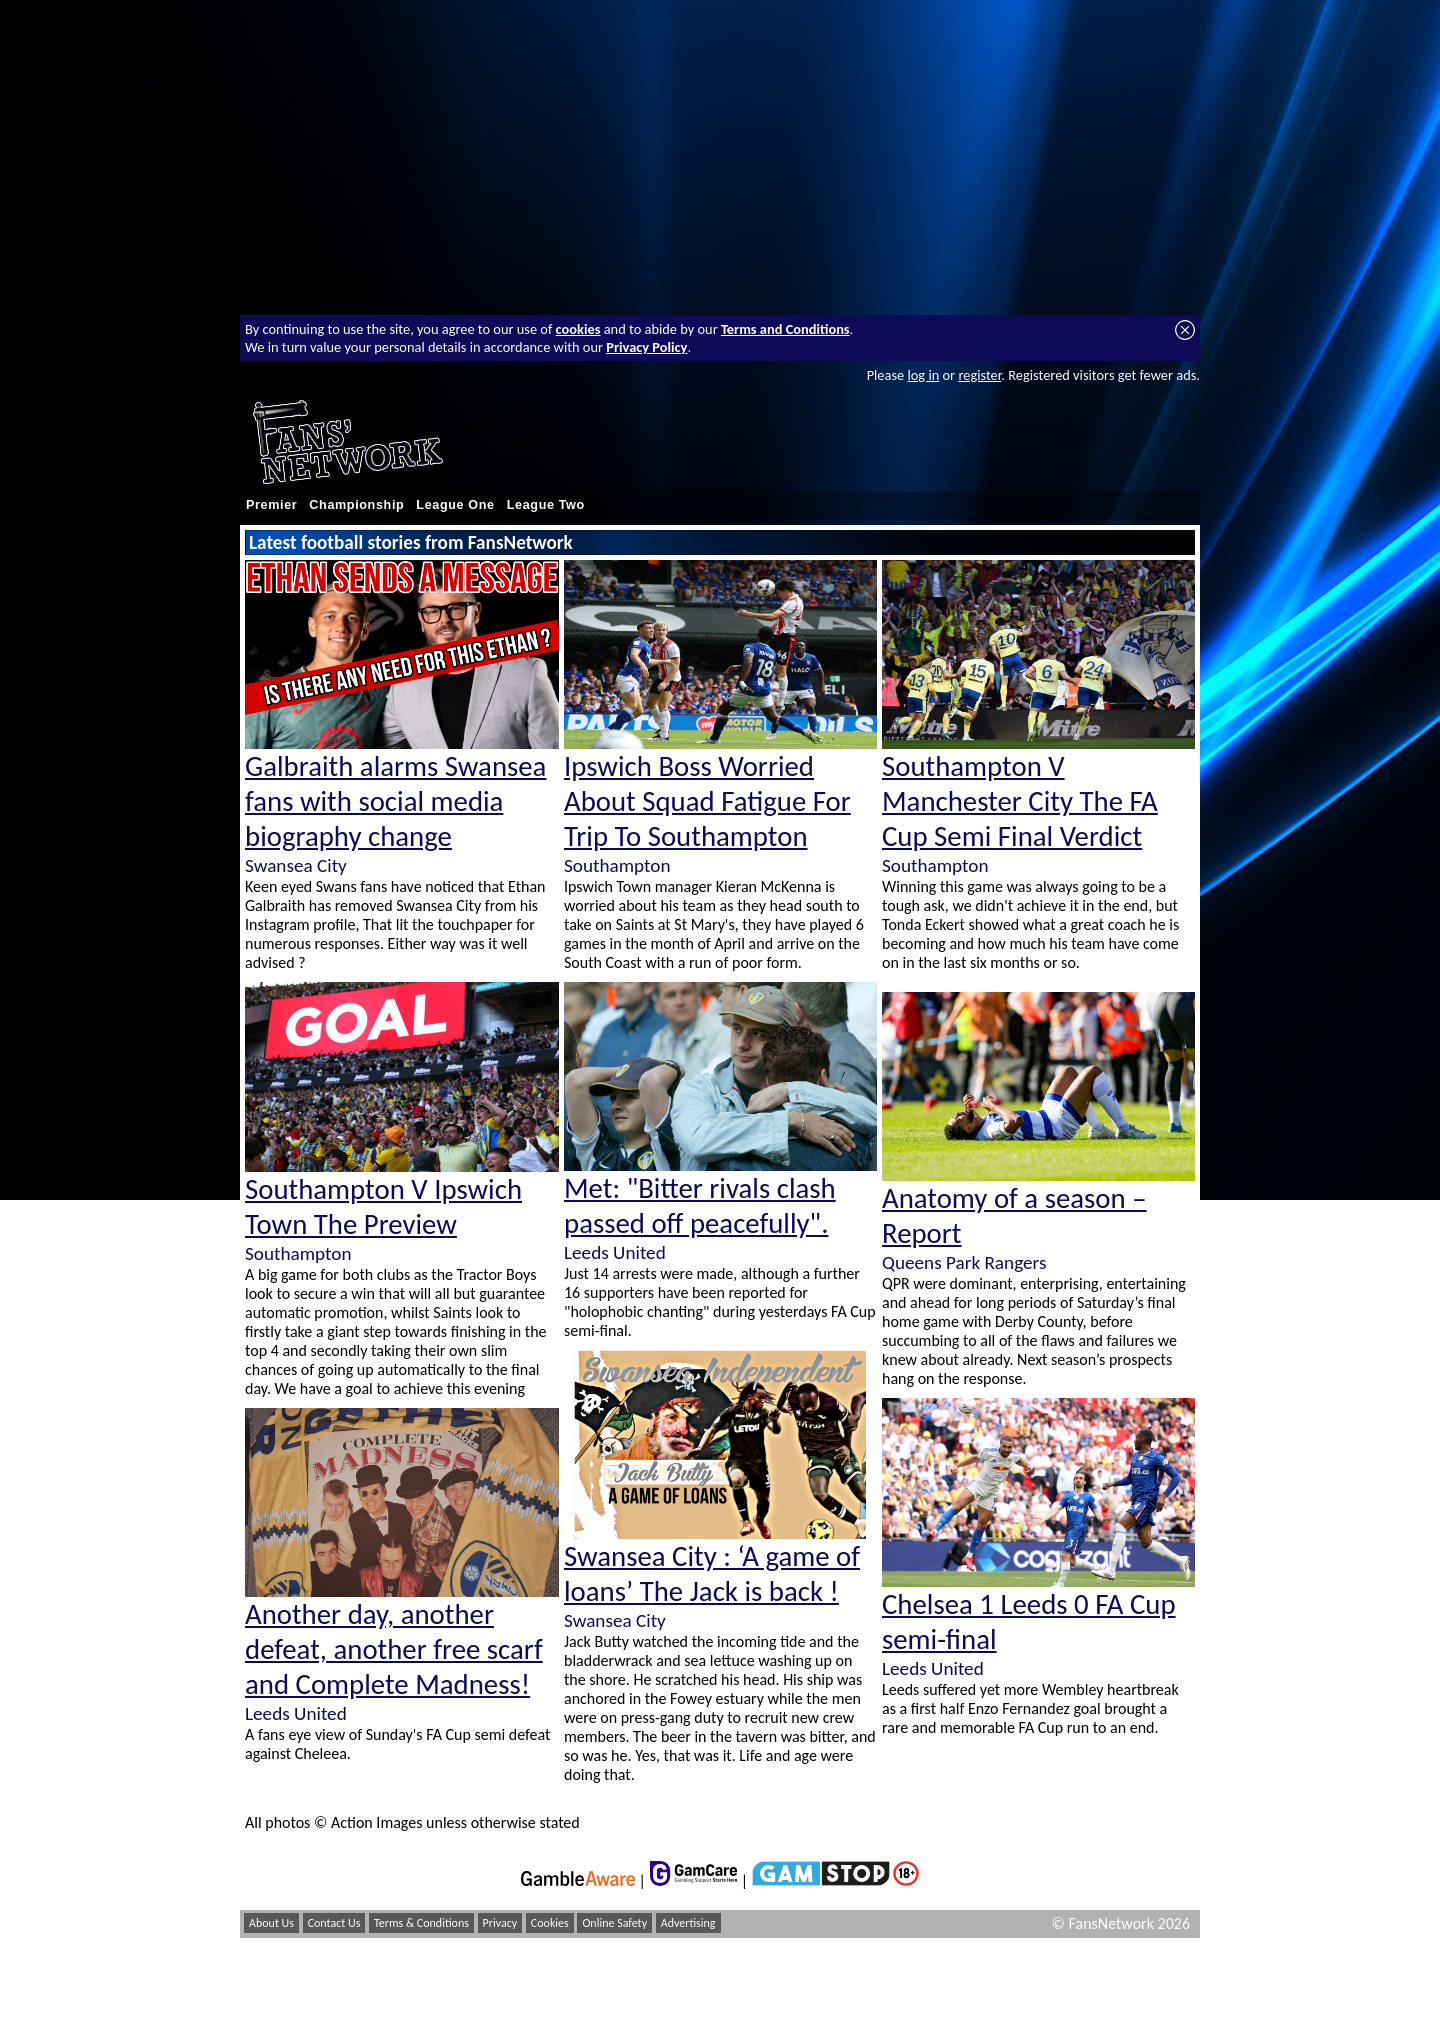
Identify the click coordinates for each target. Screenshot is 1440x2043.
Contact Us (334, 1923)
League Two (546, 505)
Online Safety (614, 1923)
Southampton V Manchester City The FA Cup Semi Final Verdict (1020, 801)
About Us (271, 1923)
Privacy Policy (646, 347)
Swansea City (296, 865)
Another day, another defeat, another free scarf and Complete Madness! (394, 1649)
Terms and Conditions (785, 329)
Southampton (298, 1253)
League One (455, 505)
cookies (578, 329)
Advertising (688, 1923)
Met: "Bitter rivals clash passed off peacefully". (700, 1206)
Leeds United (296, 1713)
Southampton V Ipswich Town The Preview (383, 1207)
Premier (271, 505)
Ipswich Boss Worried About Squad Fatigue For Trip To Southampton (707, 801)
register (979, 375)
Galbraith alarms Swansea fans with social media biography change (395, 801)
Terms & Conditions (421, 1923)
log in (923, 375)
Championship (356, 505)
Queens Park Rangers (964, 1262)
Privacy (500, 1923)
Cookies (550, 1923)
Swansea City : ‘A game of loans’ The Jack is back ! (712, 1574)
